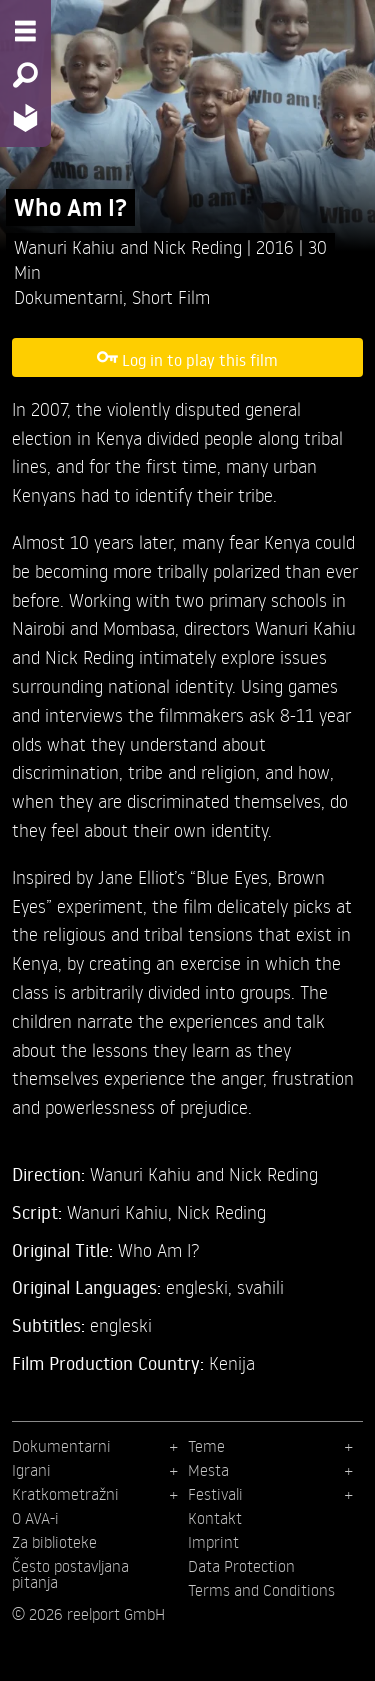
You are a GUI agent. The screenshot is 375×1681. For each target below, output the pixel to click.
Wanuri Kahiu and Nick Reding (130, 246)
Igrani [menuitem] (31, 1470)
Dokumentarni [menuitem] (61, 1446)
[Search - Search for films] (25, 75)
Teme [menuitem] (206, 1446)
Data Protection (241, 1566)
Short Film (171, 296)
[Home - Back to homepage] (25, 117)
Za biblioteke (54, 1542)
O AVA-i (35, 1518)
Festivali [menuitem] (215, 1494)
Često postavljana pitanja (70, 1574)
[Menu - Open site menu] (25, 31)
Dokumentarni (68, 296)
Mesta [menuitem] (208, 1470)
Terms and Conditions (261, 1590)
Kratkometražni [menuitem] (65, 1494)
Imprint (213, 1542)
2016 (277, 246)
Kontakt (215, 1518)
